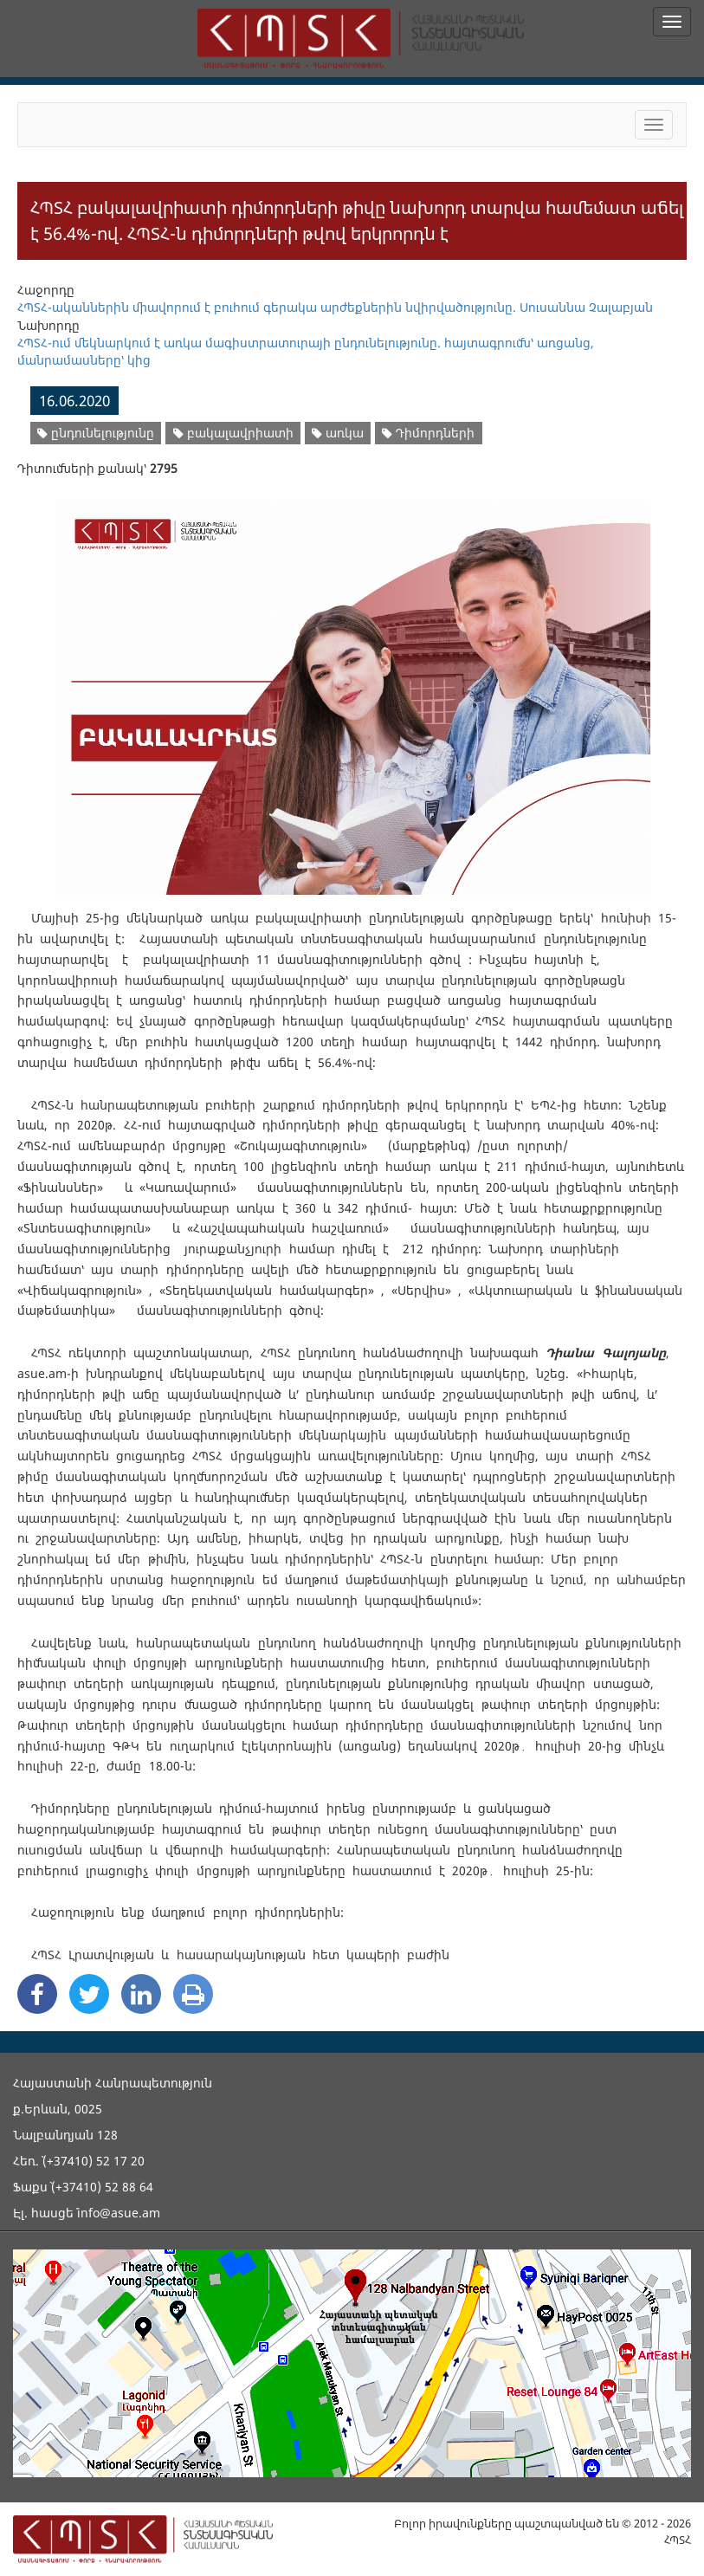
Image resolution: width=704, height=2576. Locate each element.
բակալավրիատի (233, 432)
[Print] (193, 1994)
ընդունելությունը (95, 432)
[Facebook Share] (37, 1994)
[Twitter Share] (89, 1994)
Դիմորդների (428, 432)
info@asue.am (118, 2212)
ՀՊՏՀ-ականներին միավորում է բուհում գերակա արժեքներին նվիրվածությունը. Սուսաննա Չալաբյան (335, 307)
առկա (338, 432)
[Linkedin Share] (141, 1994)
